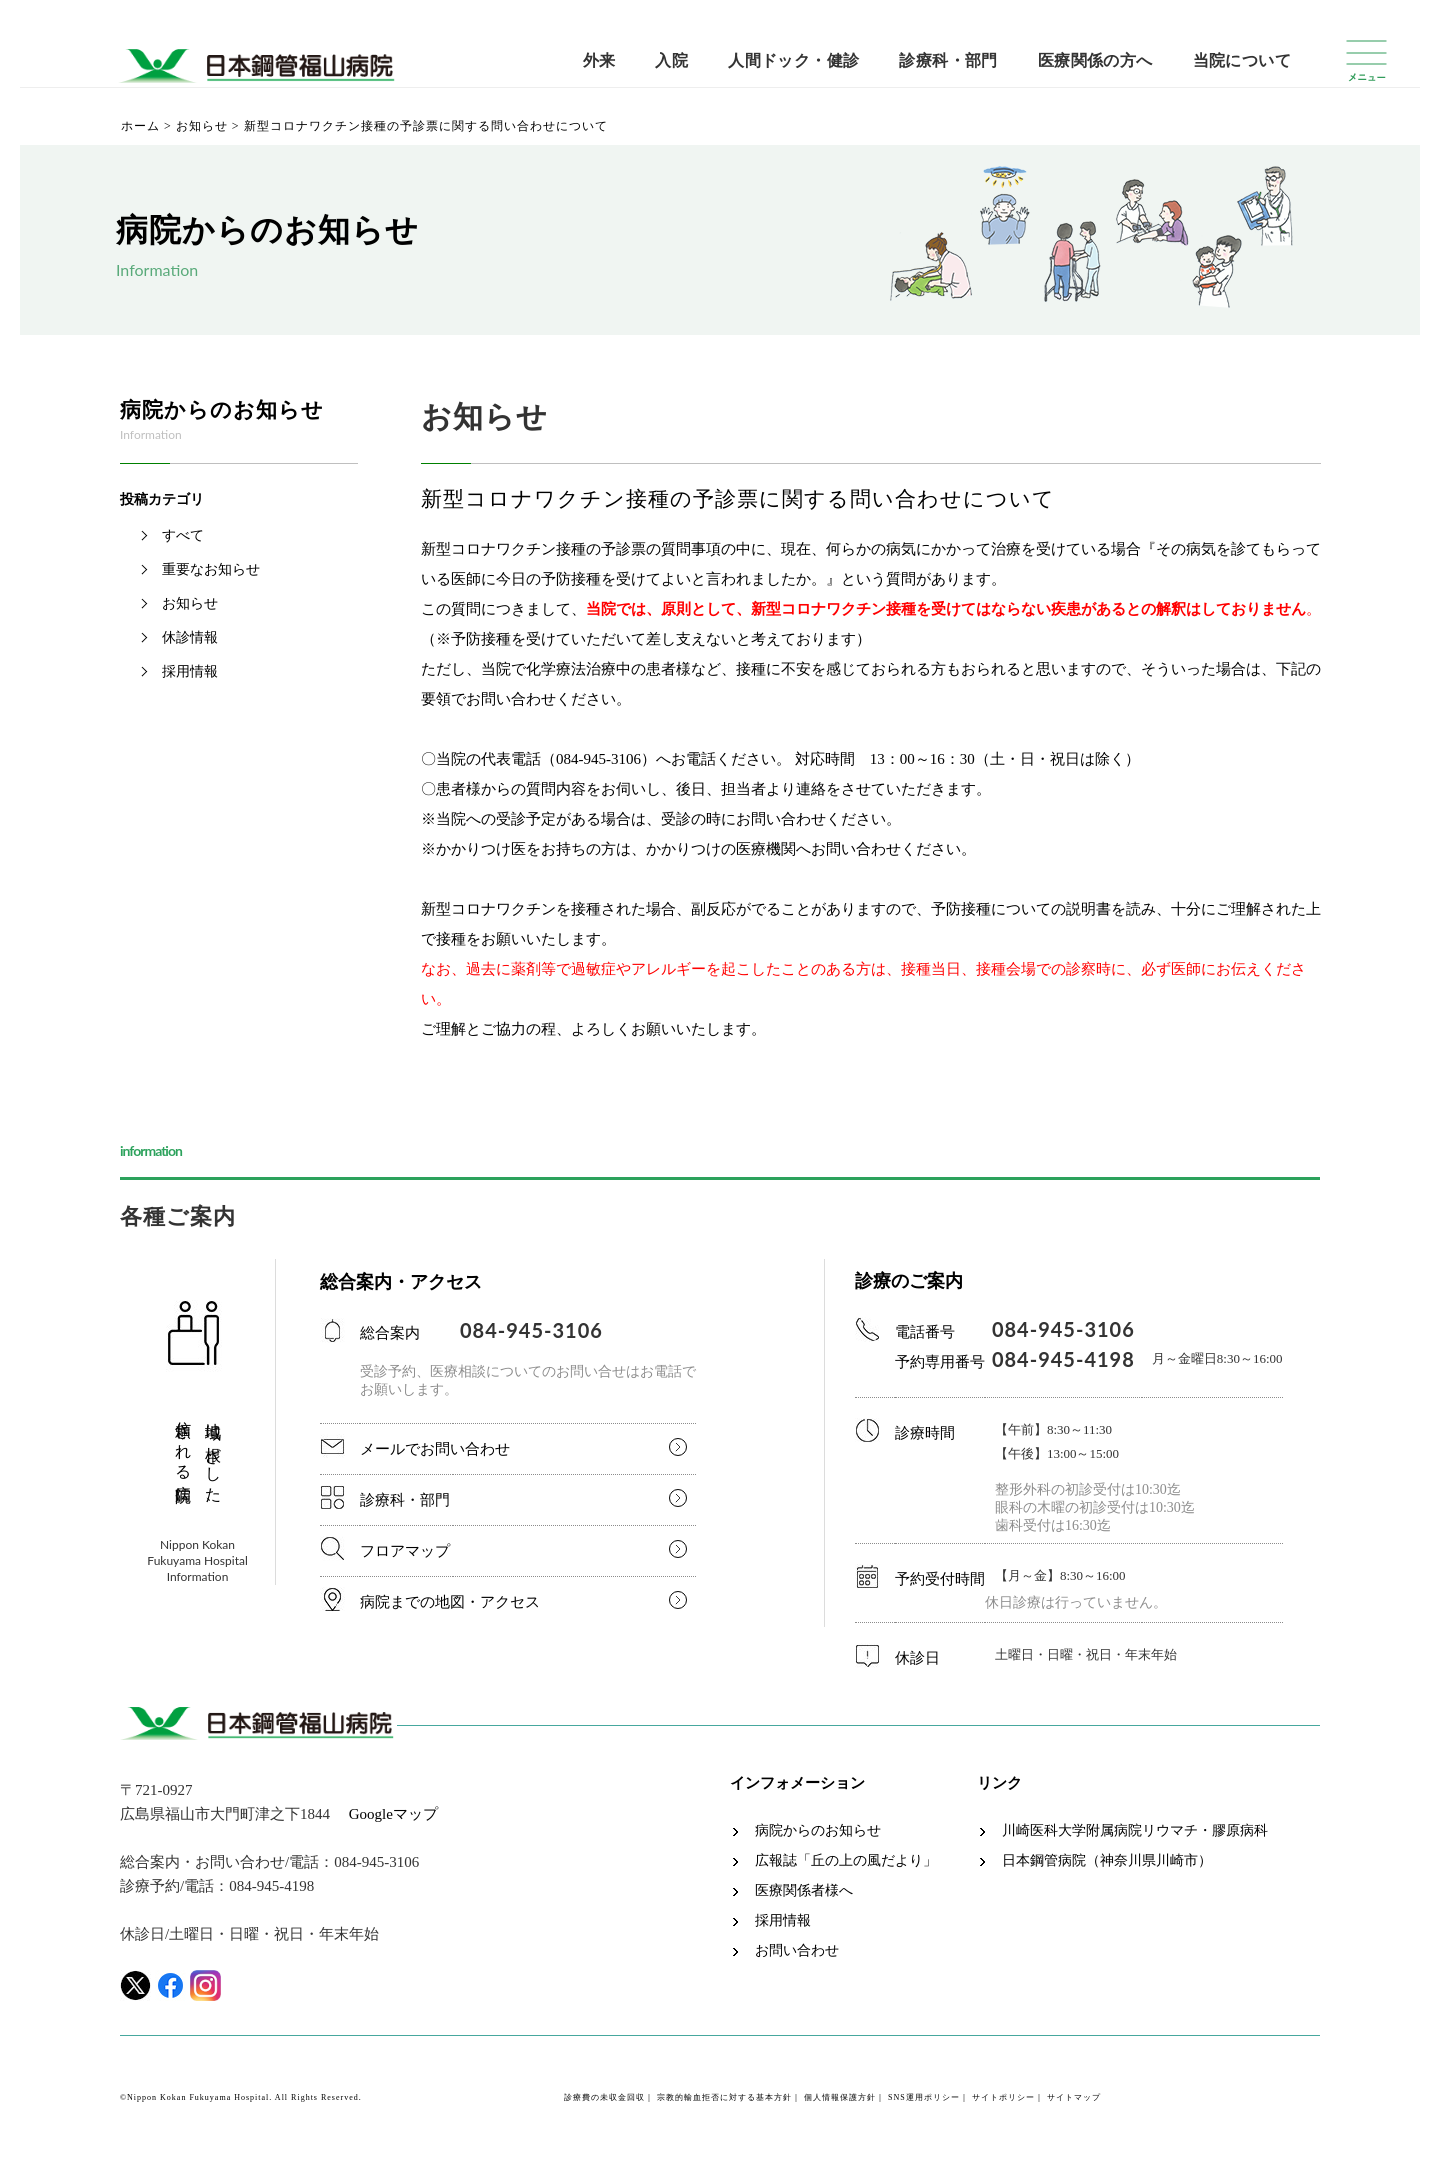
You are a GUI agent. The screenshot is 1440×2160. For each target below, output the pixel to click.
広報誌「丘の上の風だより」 (846, 1861)
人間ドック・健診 (793, 60)
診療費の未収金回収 (604, 2097)
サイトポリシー (1003, 2097)
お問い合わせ (797, 1951)
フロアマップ (405, 1551)
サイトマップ (1074, 2097)
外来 (599, 60)
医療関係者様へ (804, 1891)
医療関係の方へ (1095, 60)
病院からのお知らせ (818, 1831)
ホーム (140, 126)
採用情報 (190, 671)
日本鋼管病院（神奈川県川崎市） (1107, 1861)
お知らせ (202, 126)
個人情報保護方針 (840, 2097)
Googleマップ (393, 1814)
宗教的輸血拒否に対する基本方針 (724, 2097)
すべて (183, 535)
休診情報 (190, 637)
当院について (1242, 60)
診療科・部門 (948, 60)
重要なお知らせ (211, 569)
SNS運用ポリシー (924, 2097)
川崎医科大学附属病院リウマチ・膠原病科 (1135, 1831)
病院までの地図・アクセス (450, 1602)
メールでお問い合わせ (435, 1449)
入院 (671, 60)
